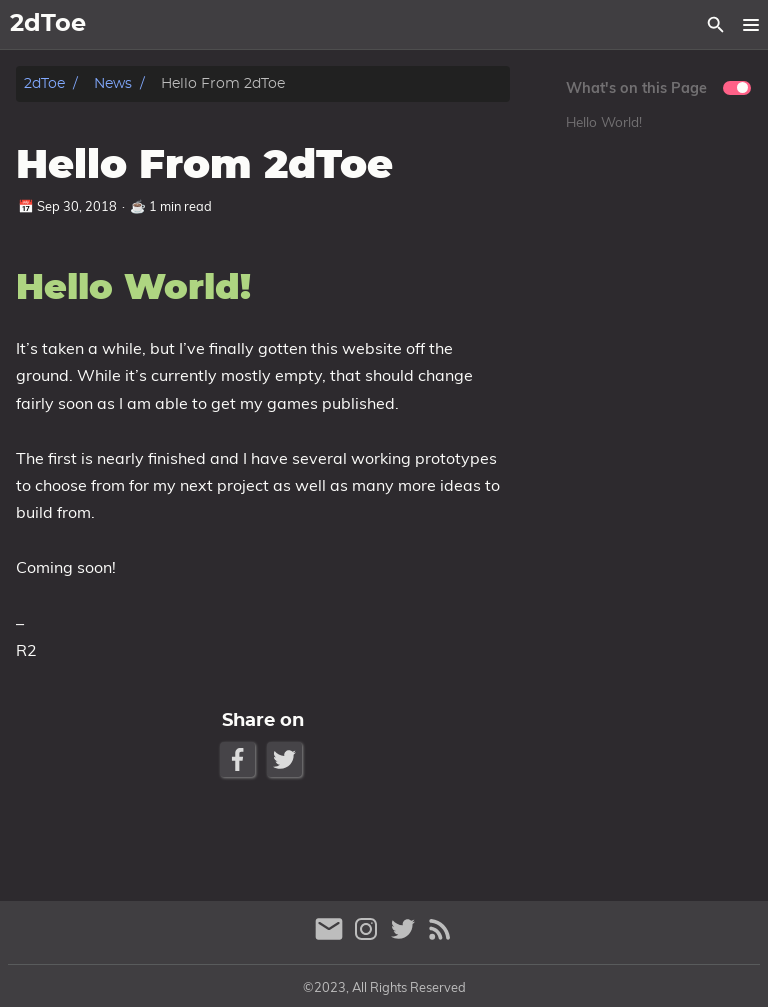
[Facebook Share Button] (239, 759)
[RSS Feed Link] (440, 937)
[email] (331, 937)
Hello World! (604, 121)
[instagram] (368, 937)
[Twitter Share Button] (286, 759)
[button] (750, 25)
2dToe (44, 83)
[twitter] (405, 937)
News (113, 83)
